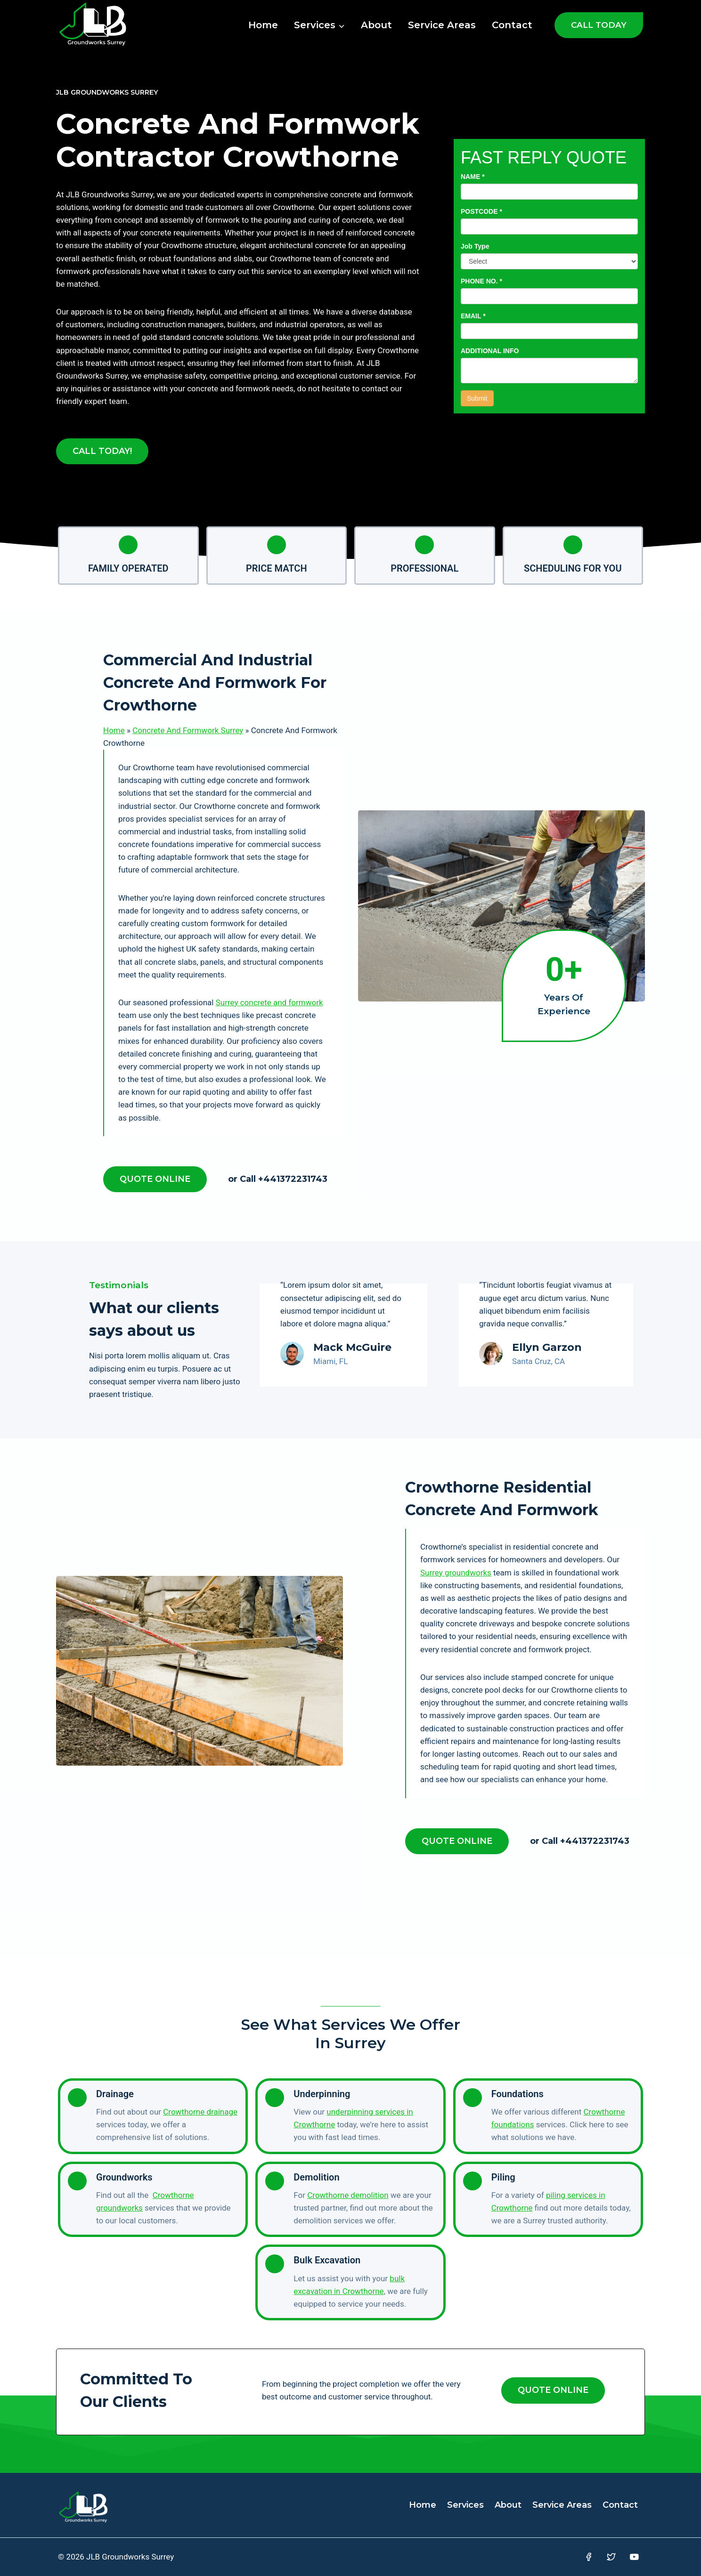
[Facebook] (588, 2557)
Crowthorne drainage (200, 2111)
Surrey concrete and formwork (269, 1002)
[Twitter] (611, 2557)
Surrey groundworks (455, 1572)
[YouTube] (634, 2557)
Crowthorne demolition (347, 2195)
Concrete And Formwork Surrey (187, 730)
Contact (512, 25)
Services (465, 2505)
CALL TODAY (599, 25)
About (376, 25)
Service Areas (442, 25)
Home (263, 25)
